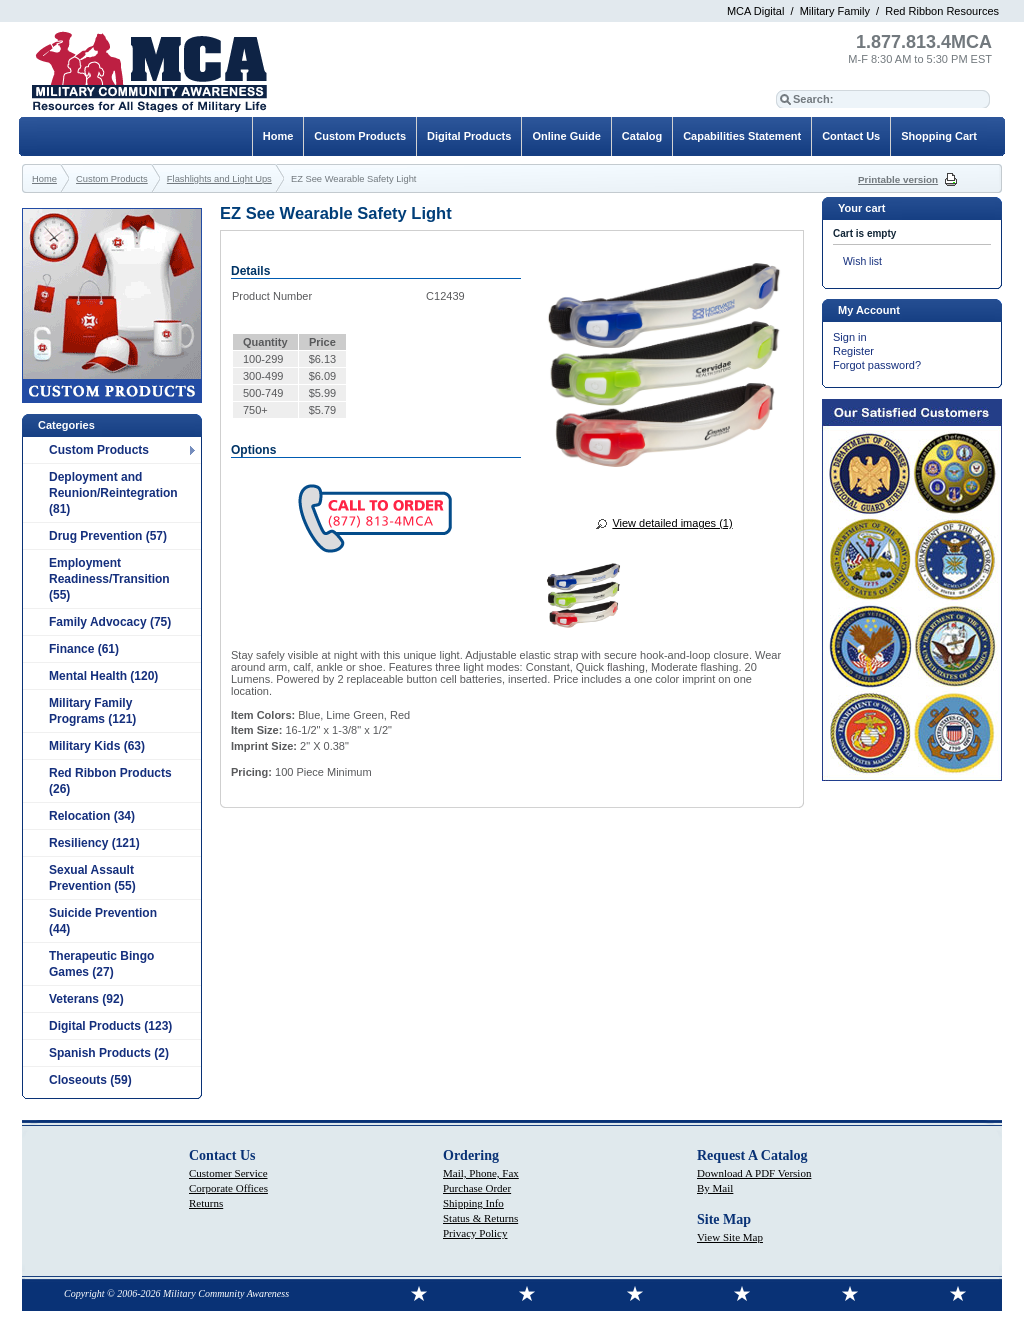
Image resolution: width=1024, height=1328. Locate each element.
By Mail (715, 1188)
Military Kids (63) (97, 746)
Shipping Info (473, 1203)
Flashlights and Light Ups (219, 179)
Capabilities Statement (742, 136)
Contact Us (851, 136)
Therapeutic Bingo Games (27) (101, 964)
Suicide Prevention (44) (103, 921)
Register (853, 351)
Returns (206, 1203)
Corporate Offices (228, 1188)
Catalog (642, 136)
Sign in (850, 337)
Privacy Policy (475, 1233)
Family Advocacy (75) (110, 622)
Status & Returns (480, 1218)
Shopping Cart (939, 136)
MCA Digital (755, 11)
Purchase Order (477, 1188)
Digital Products (469, 136)
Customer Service (228, 1173)
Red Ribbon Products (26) (110, 781)
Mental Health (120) (103, 676)
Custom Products (99, 450)
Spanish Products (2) (109, 1053)
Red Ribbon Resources (942, 11)
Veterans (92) (86, 999)
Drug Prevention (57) (108, 536)
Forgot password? (877, 365)
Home (278, 136)
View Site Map (730, 1237)
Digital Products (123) (110, 1026)
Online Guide (566, 136)
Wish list (862, 261)
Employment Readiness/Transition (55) (109, 579)
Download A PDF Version (754, 1173)
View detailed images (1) (672, 523)
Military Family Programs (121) (92, 711)
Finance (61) (84, 649)
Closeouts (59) (90, 1080)
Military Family (835, 11)
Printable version (898, 179)
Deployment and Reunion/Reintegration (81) (113, 493)
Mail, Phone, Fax (481, 1173)
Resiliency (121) (94, 843)
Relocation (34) (92, 816)
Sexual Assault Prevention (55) (92, 878)
